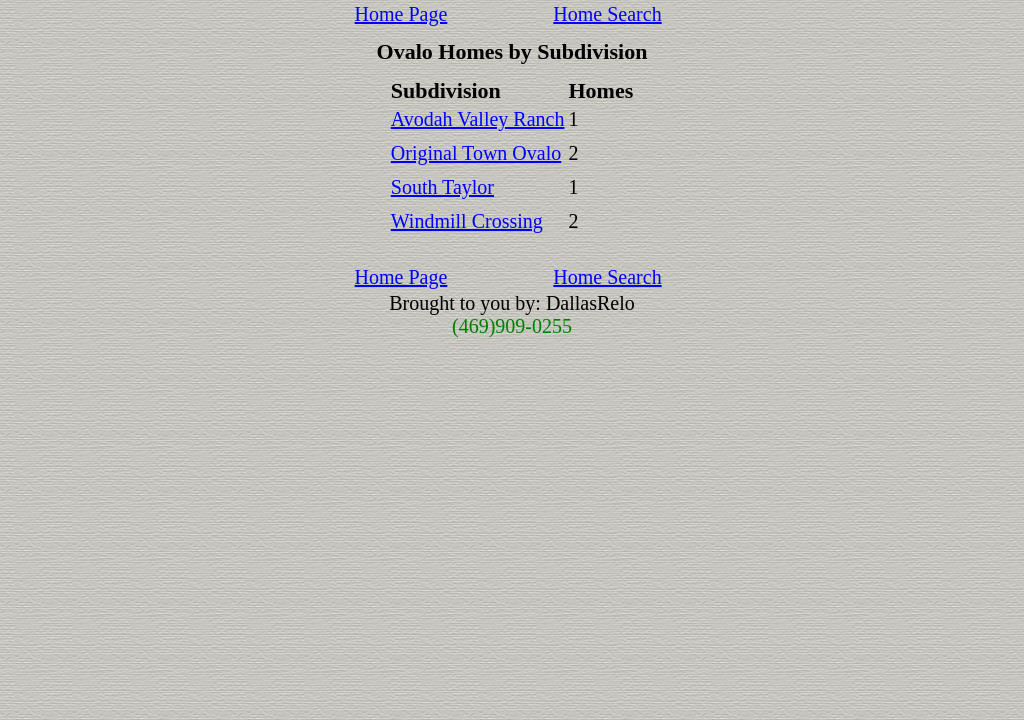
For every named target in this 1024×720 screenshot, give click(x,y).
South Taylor (442, 187)
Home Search (607, 14)
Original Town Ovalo (476, 153)
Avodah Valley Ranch (478, 119)
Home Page (401, 14)
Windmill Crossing (467, 221)
